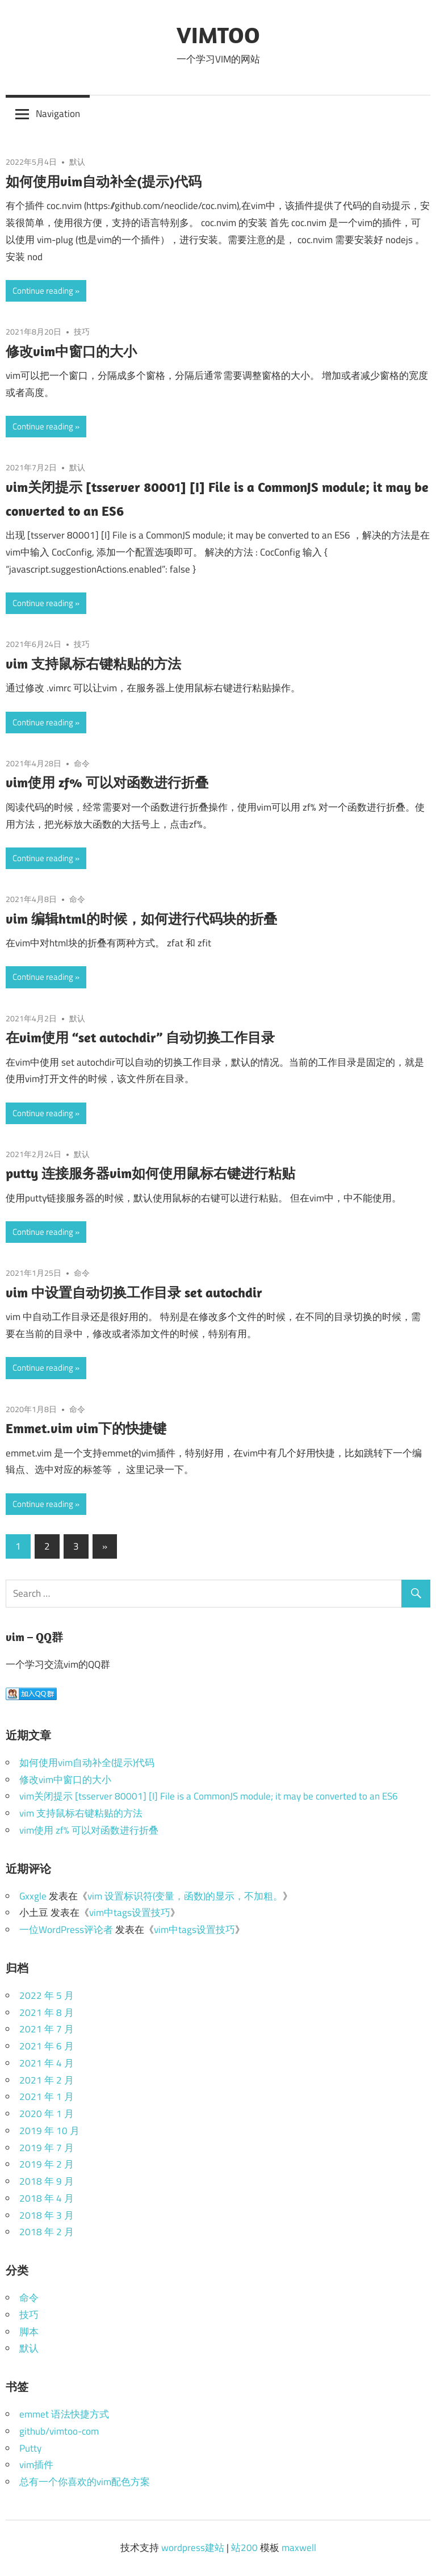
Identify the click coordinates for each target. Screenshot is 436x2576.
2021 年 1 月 (46, 2096)
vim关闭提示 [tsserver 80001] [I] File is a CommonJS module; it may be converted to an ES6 (208, 1796)
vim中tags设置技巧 (129, 1912)
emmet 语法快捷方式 (64, 2414)
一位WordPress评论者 (66, 1929)
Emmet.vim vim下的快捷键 (86, 1428)
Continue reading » (45, 290)
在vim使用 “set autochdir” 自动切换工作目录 (140, 1037)
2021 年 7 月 (46, 2029)
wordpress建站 (192, 2547)
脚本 (29, 2331)
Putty (30, 2448)
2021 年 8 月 (46, 2012)
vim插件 (36, 2464)
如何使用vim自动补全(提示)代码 (104, 181)
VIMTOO (218, 34)
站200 (244, 2547)
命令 (82, 763)
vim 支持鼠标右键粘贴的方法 (93, 663)
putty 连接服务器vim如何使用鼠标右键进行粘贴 (150, 1172)
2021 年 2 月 (46, 2080)
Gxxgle (33, 1896)
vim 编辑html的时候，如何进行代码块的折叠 (141, 918)
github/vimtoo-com (59, 2431)
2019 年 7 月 (46, 2147)
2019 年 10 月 (49, 2130)
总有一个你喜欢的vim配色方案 (84, 2481)
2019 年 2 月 (46, 2164)
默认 (77, 162)
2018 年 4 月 (46, 2198)
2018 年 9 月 (46, 2181)
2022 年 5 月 (46, 1995)
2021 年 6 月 (46, 2046)
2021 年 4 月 (46, 2063)
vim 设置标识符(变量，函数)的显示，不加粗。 (185, 1896)
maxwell (299, 2547)
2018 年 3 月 (46, 2215)
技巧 (82, 331)
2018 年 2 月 (46, 2231)
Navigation (58, 113)
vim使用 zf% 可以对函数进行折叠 (107, 782)
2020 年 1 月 (46, 2113)
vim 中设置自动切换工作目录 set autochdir (134, 1292)
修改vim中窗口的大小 (71, 351)
